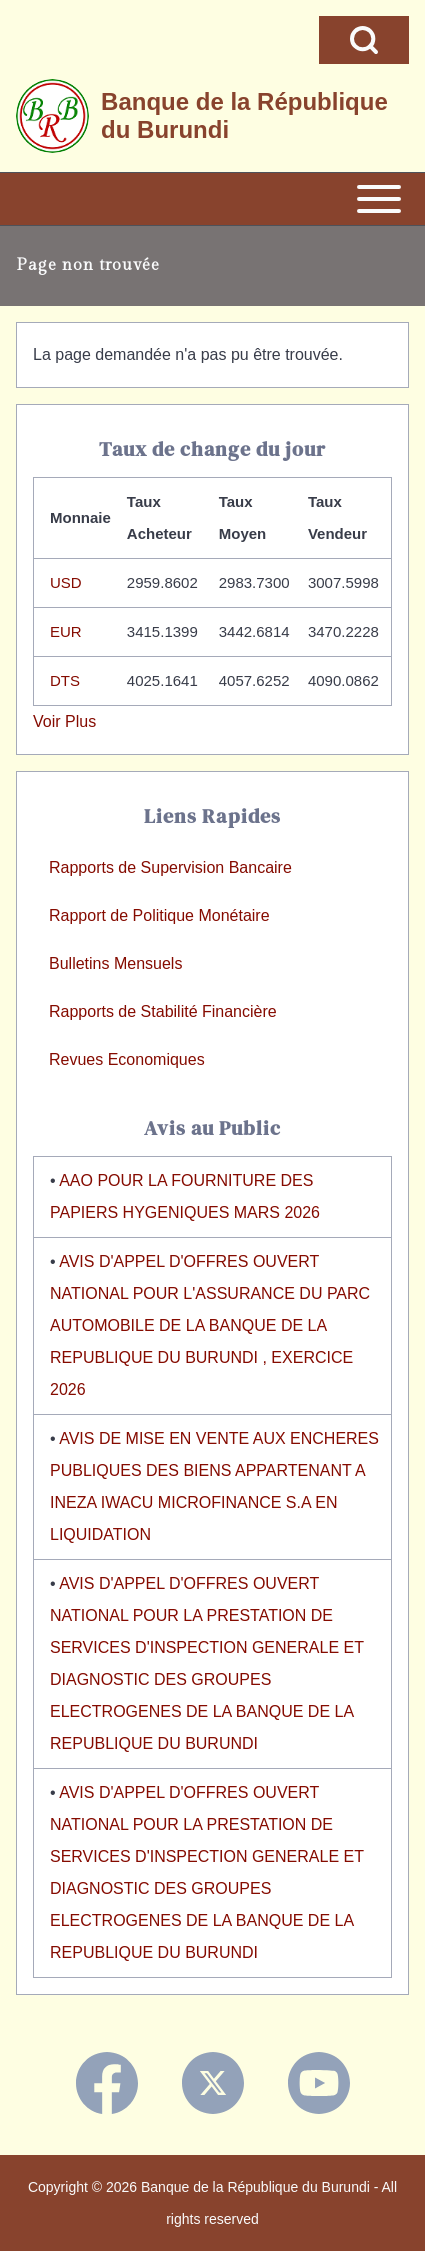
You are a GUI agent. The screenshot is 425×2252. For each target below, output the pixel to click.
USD (66, 582)
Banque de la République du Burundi (244, 115)
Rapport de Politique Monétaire (159, 915)
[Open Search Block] (364, 40)
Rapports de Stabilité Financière (163, 1011)
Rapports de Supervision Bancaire (170, 867)
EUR (66, 631)
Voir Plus (64, 721)
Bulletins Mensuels (115, 963)
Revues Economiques (127, 1059)
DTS (65, 680)
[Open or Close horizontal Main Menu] (212, 199)
